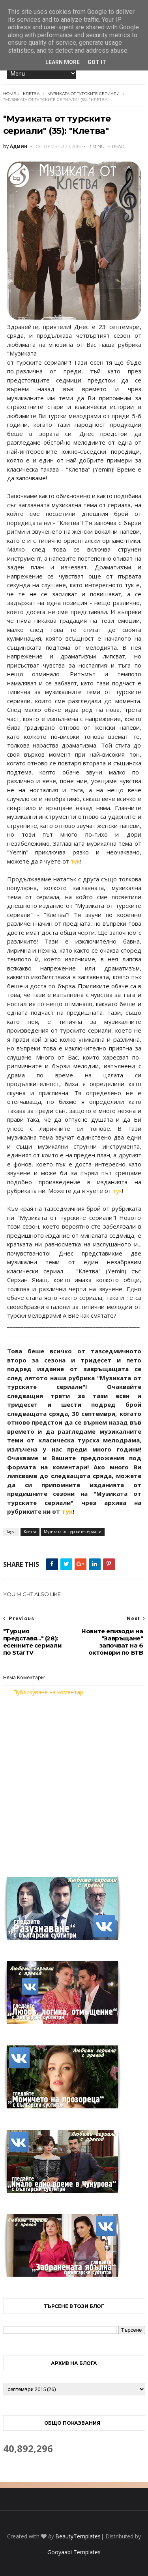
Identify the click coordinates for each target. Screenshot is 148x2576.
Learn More (62, 62)
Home (9, 93)
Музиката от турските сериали (83, 93)
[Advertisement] (74, 1781)
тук (75, 861)
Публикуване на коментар (48, 1692)
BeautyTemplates (78, 2536)
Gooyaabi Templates (74, 2552)
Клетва (31, 93)
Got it (97, 62)
